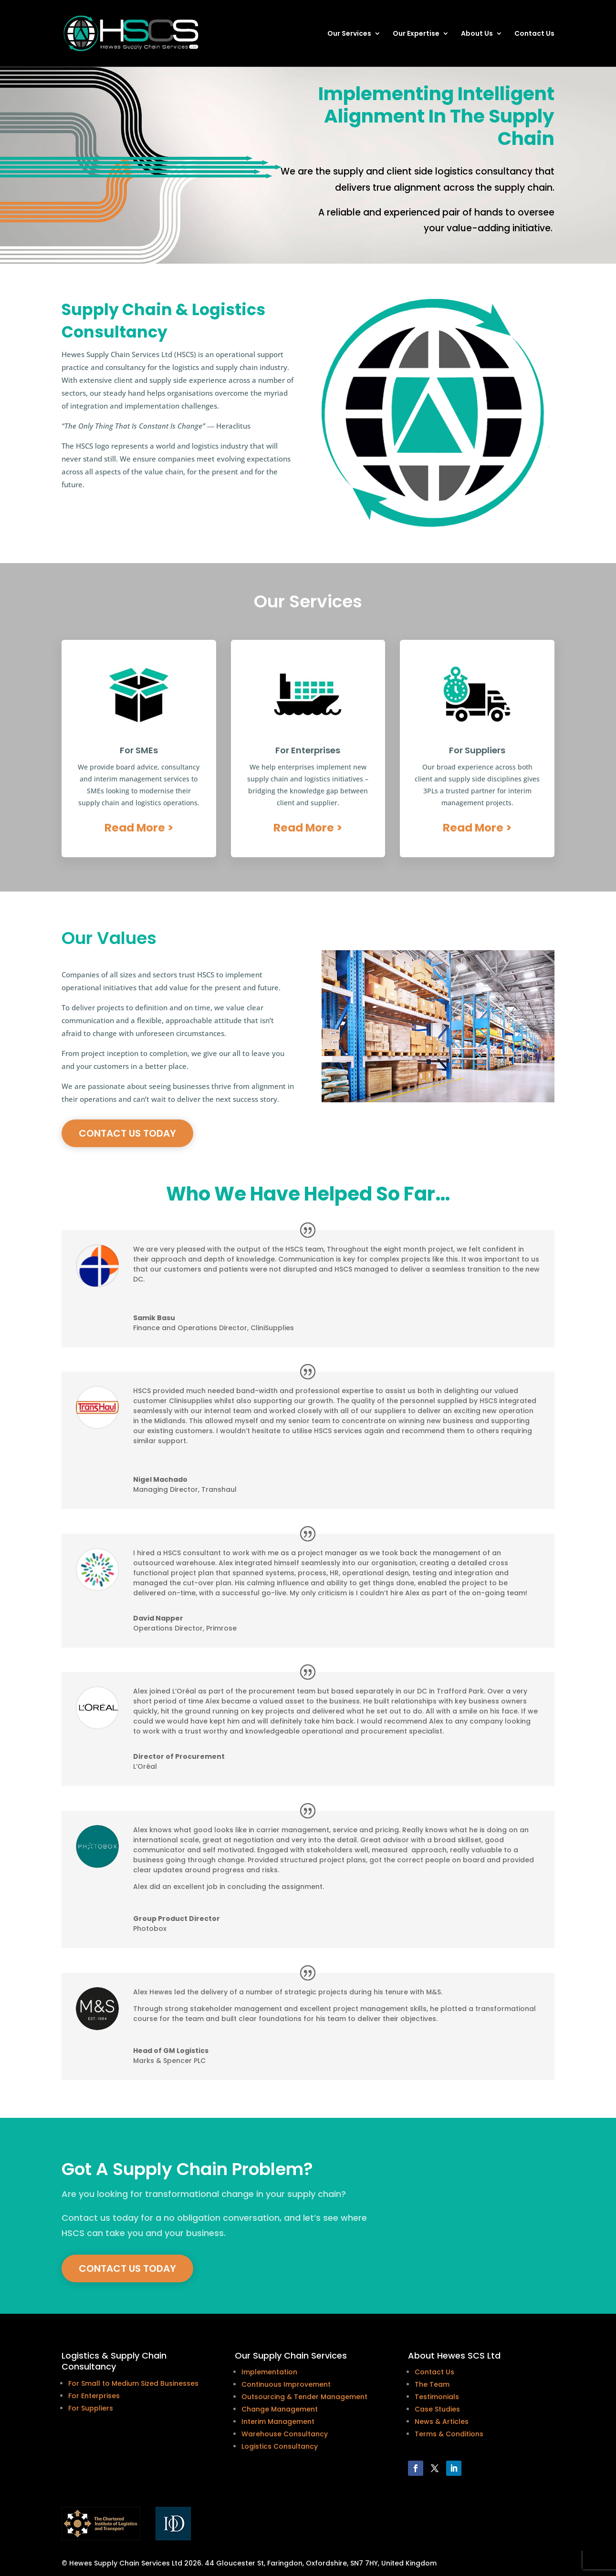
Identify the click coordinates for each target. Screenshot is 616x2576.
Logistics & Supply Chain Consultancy (114, 2361)
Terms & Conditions (449, 2434)
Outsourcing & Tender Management (304, 2397)
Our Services (349, 34)
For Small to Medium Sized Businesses (133, 2383)
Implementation (269, 2372)
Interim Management (277, 2421)
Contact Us (534, 34)
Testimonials (437, 2397)
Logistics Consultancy (279, 2446)
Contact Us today (127, 1133)
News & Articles (442, 2421)
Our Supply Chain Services (291, 2355)
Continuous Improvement (286, 2384)
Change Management (279, 2409)
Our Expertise (416, 34)
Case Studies (437, 2409)
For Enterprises (94, 2396)
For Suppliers (90, 2408)
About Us (477, 34)
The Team (432, 2384)
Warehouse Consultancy (284, 2434)
